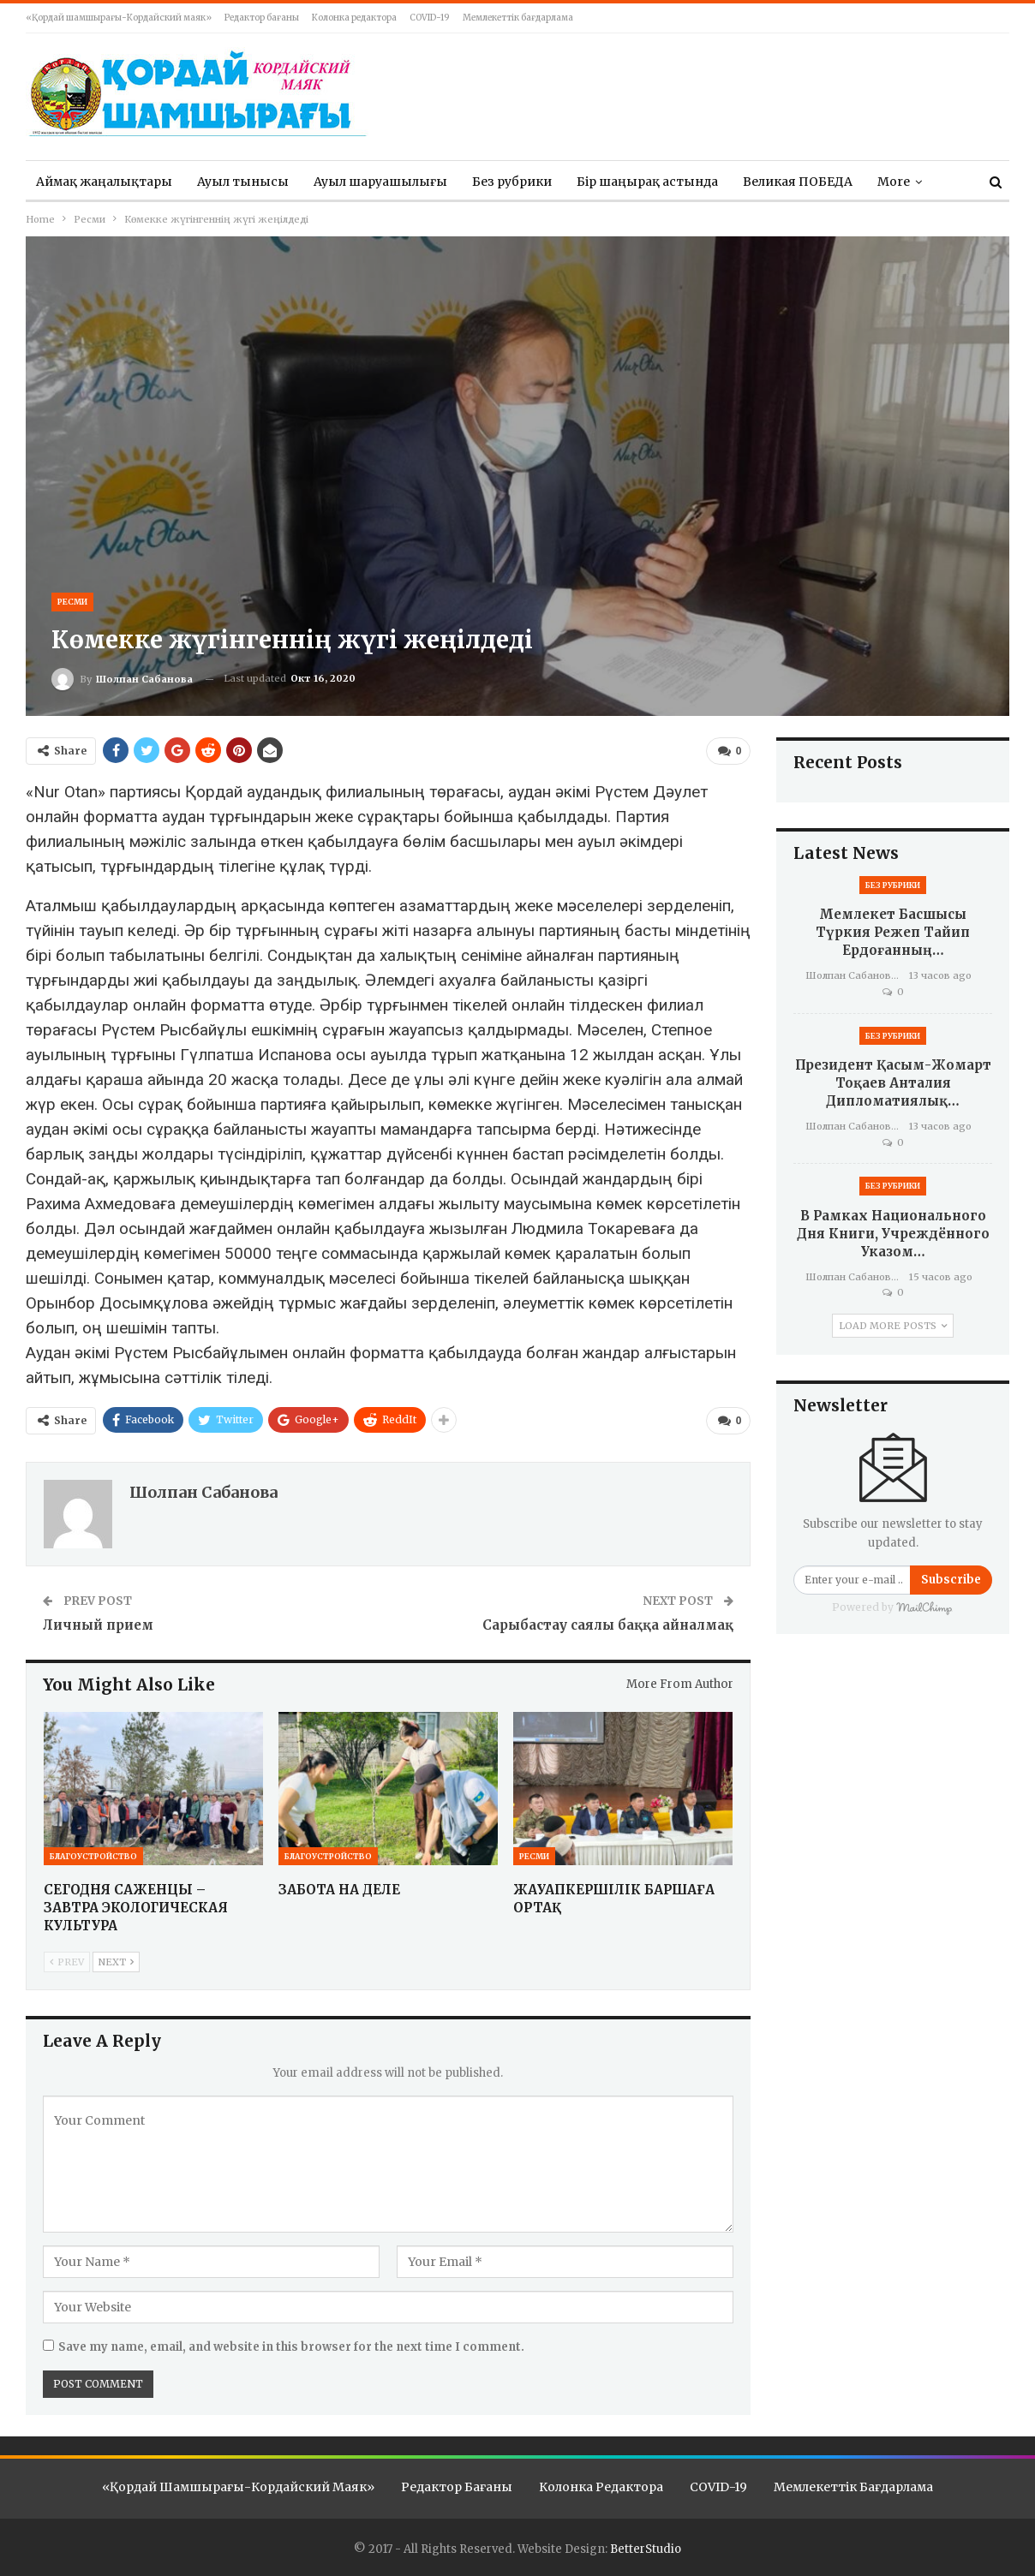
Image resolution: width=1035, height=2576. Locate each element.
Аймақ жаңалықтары (104, 181)
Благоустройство (93, 1856)
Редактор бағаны (261, 17)
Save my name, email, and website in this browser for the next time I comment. (291, 2347)
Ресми (72, 601)
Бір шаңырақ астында (647, 181)
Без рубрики (512, 181)
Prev (67, 1962)
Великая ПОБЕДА (798, 181)
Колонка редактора (354, 17)
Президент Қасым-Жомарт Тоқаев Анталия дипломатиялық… (893, 1083)
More (893, 181)
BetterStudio (645, 2549)
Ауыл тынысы (243, 181)
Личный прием (98, 1625)
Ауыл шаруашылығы (380, 181)
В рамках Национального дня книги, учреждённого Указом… (893, 1234)
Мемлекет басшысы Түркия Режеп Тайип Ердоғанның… (893, 932)
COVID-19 (430, 17)
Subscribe (951, 1579)
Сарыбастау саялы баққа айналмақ (607, 1625)
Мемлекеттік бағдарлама (518, 17)
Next (116, 1962)
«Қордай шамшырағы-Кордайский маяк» (119, 17)
